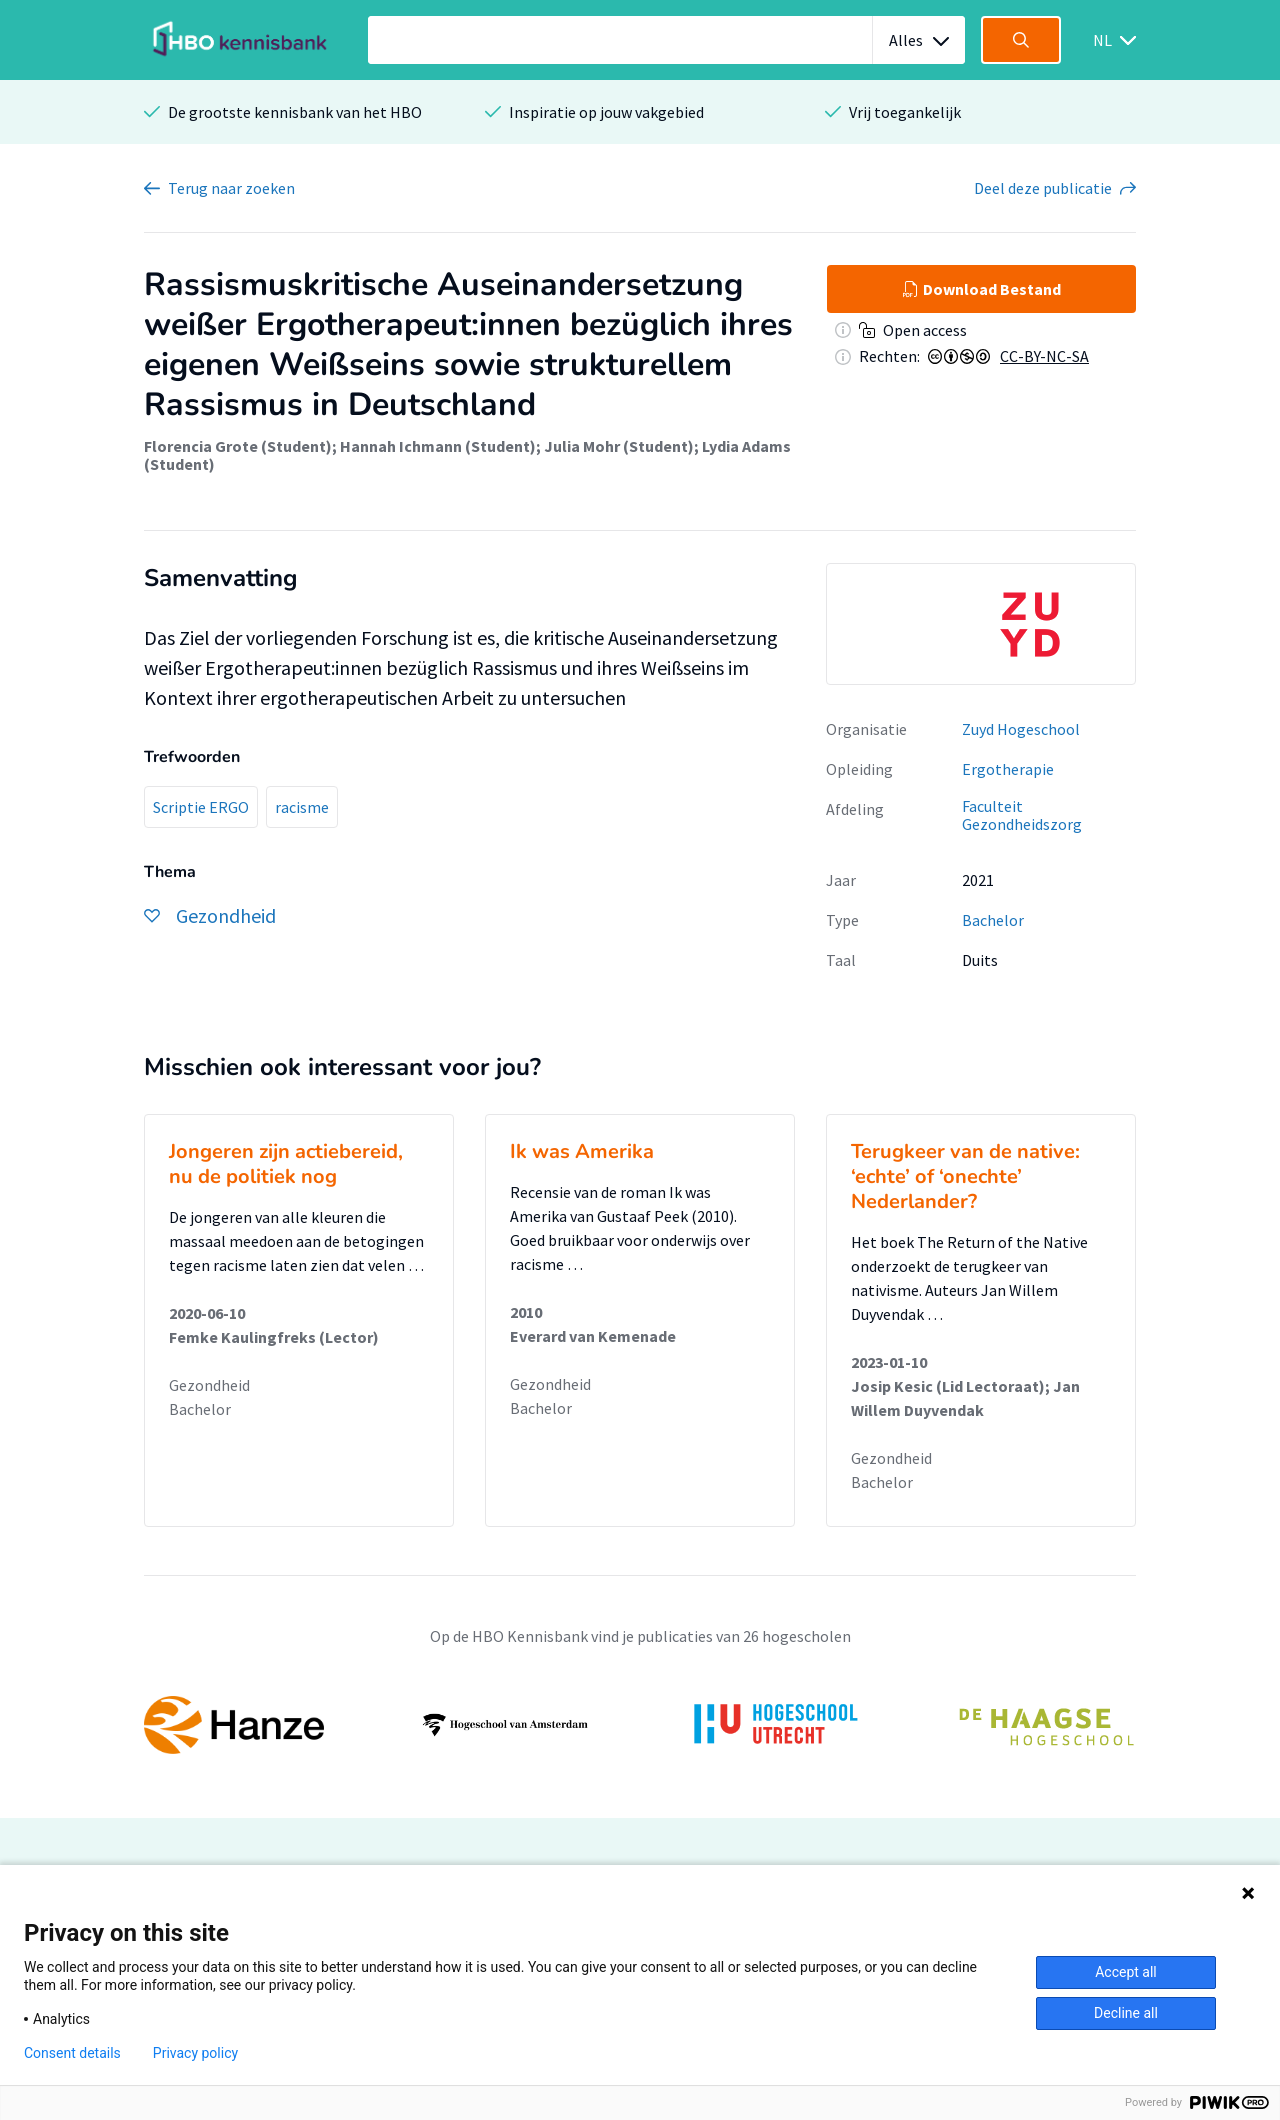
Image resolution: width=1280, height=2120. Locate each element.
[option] (981, 624)
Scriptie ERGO (201, 807)
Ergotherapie (1008, 769)
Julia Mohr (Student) (619, 446)
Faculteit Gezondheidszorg (1022, 815)
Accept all (1126, 1972)
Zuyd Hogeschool (1021, 729)
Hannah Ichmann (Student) (438, 446)
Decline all (1126, 2013)
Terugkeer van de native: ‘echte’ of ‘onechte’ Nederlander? (965, 1176)
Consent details (72, 2053)
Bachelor (993, 920)
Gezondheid (209, 1385)
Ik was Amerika (582, 1151)
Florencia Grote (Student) (238, 446)
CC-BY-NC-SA (1044, 356)
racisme (302, 807)
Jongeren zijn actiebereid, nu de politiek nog (286, 1164)
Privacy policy (195, 2053)
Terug (231, 188)
